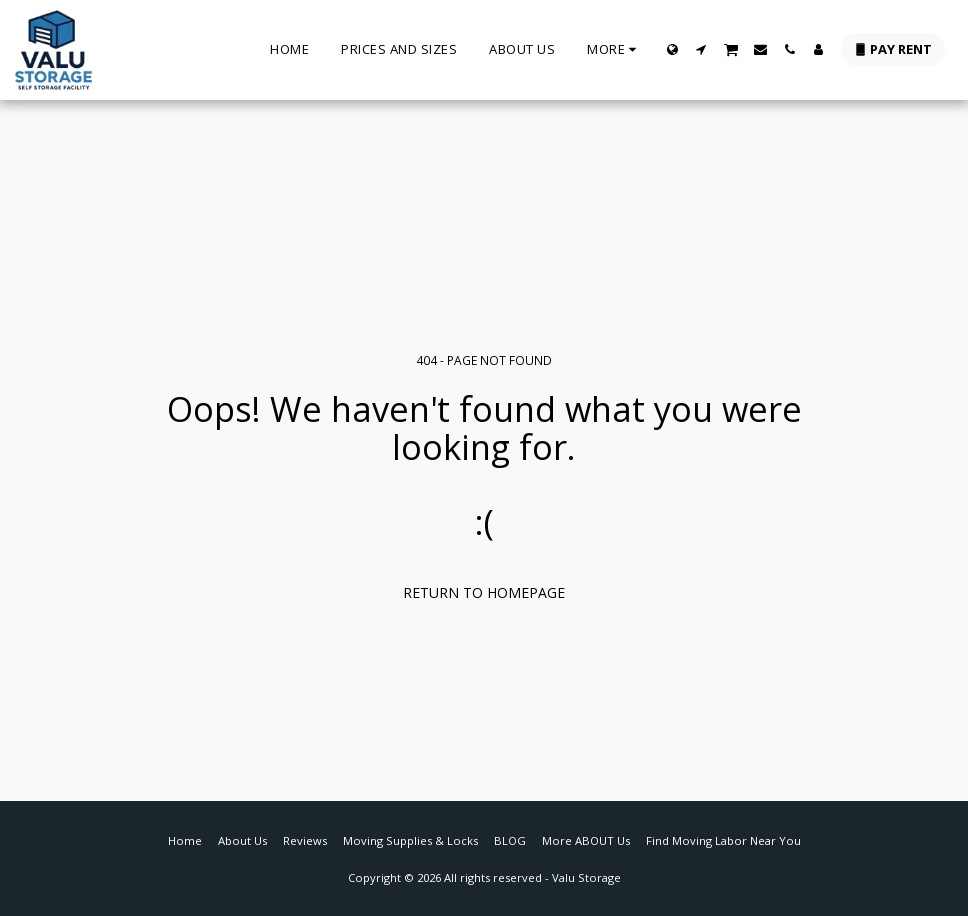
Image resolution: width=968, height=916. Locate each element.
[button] (701, 49)
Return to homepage (484, 592)
